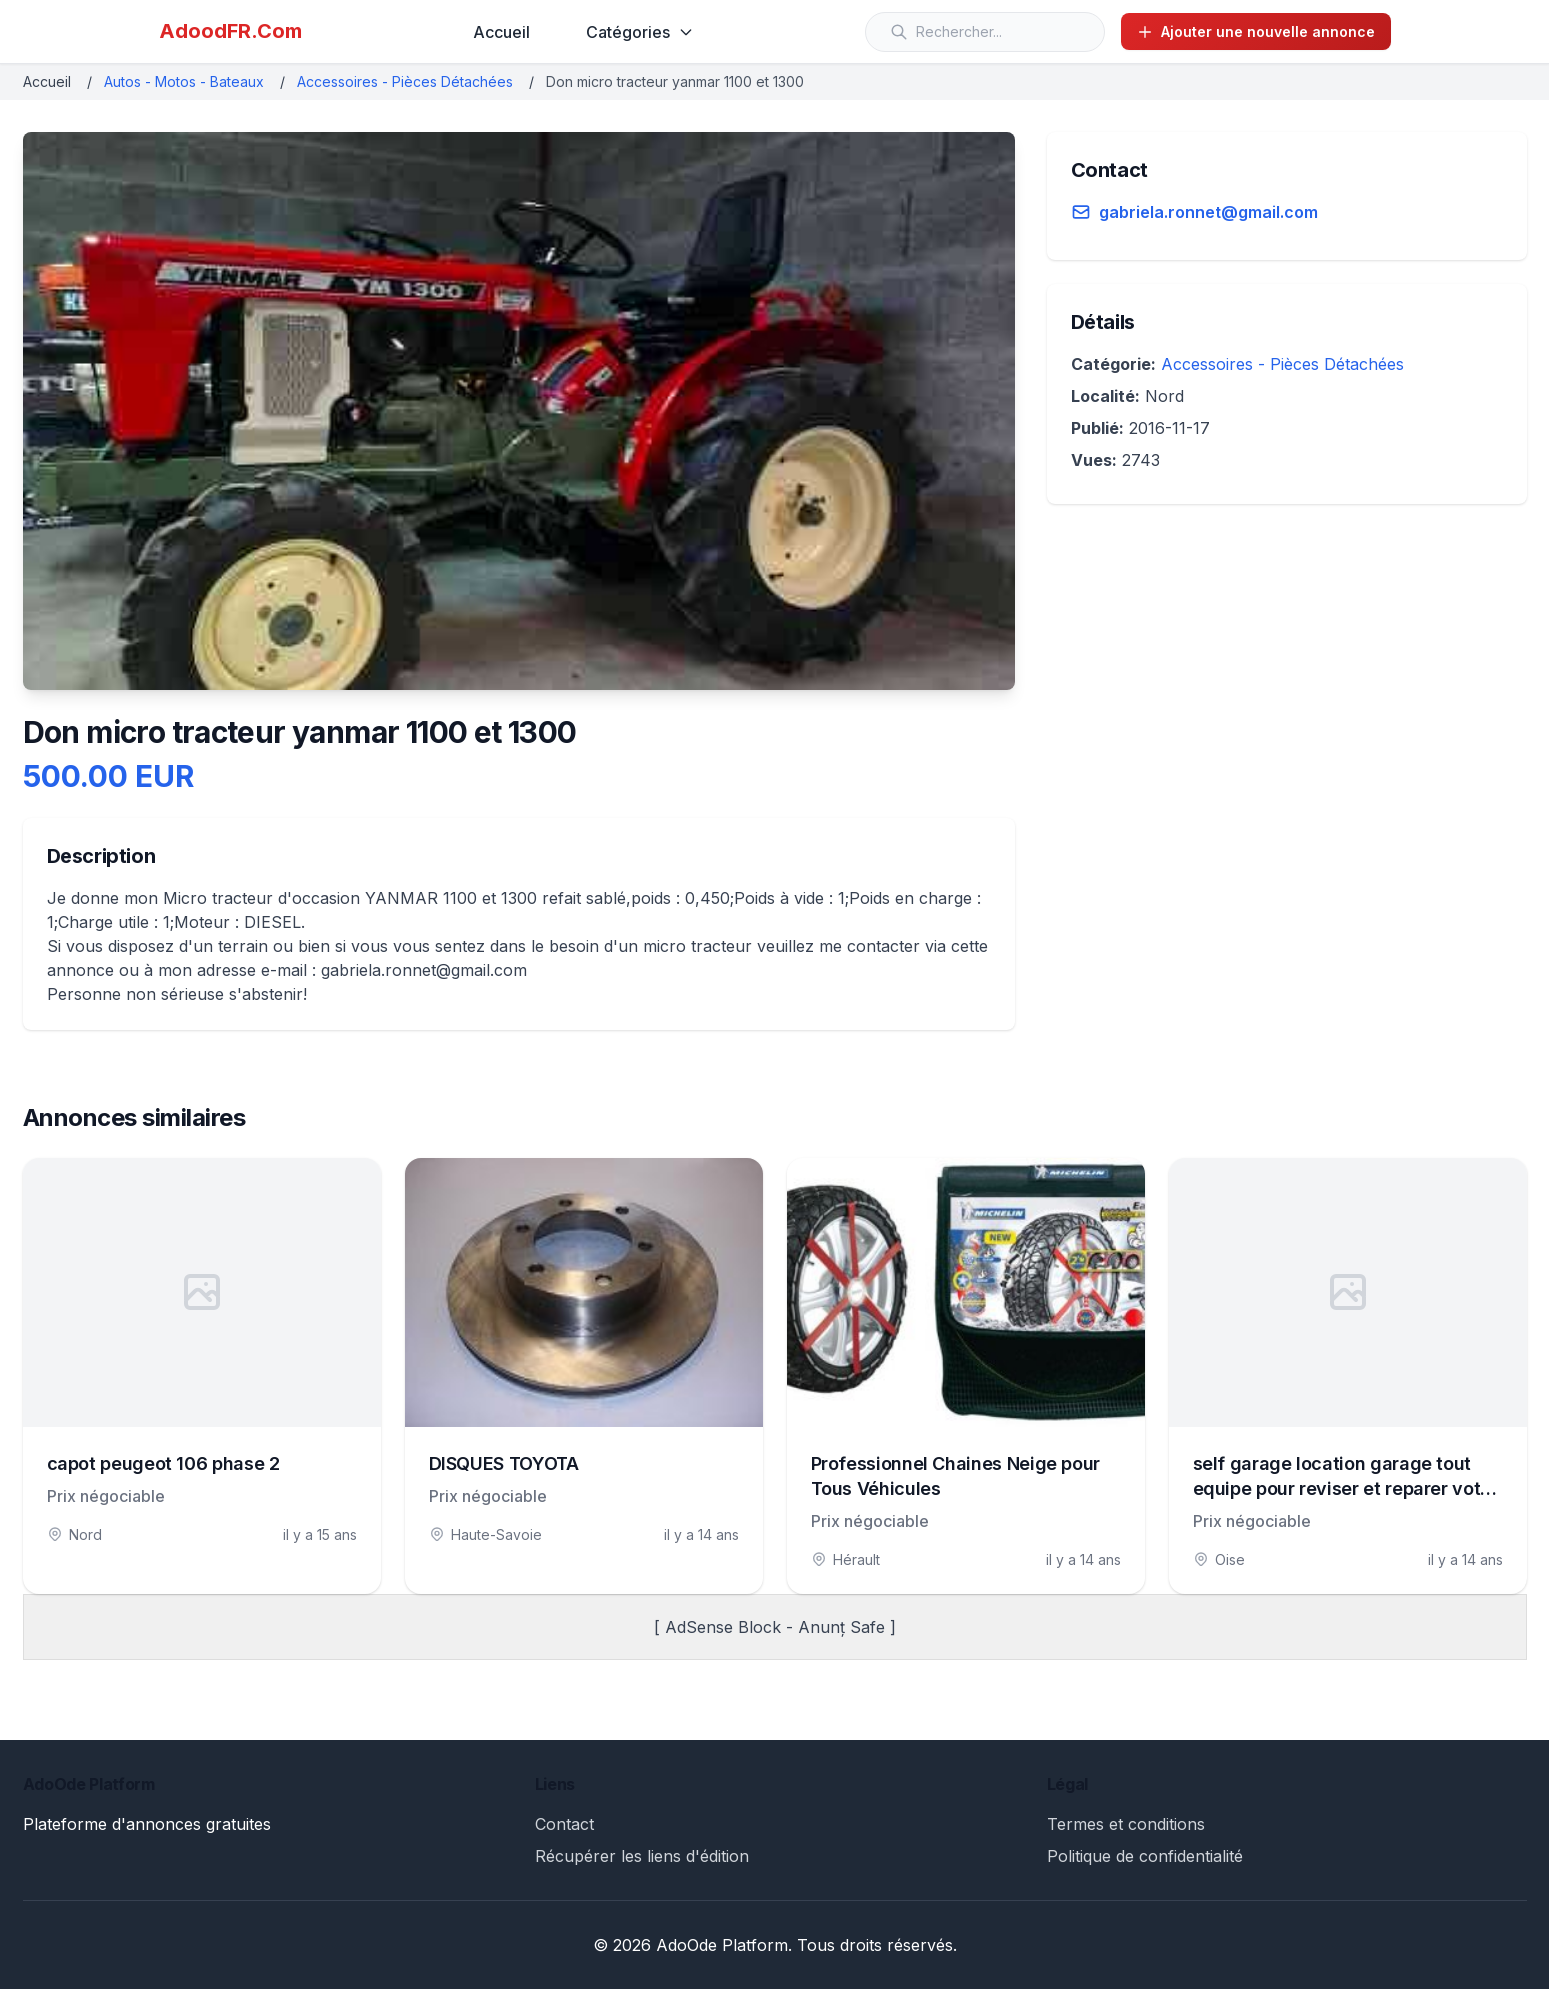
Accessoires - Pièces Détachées (405, 81)
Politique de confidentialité (1145, 1856)
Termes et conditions (1126, 1824)
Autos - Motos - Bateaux (184, 81)
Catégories (640, 32)
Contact (564, 1824)
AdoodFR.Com (230, 31)
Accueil (501, 32)
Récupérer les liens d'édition (642, 1856)
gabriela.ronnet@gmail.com (1208, 212)
